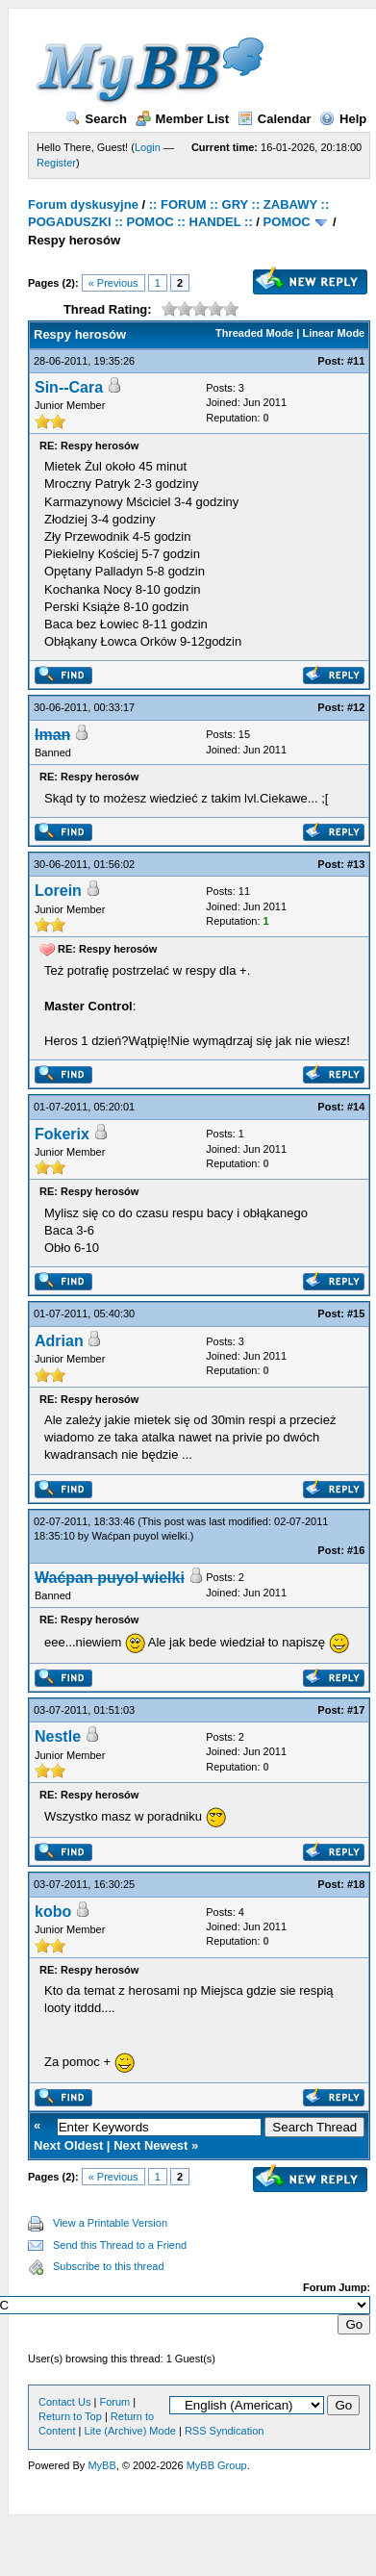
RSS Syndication (224, 2430)
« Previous (113, 283)
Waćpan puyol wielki (140, 1536)
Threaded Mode (254, 333)
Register (56, 162)
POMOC (287, 222)
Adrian (59, 1341)
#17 (355, 1710)
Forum (114, 2402)
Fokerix (62, 1134)
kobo (53, 1911)
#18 (355, 1884)
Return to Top (70, 2416)
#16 (355, 1550)
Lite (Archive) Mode (130, 2430)
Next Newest (150, 2145)
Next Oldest (68, 2145)
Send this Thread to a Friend (120, 2245)
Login (148, 147)
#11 (355, 361)
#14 (355, 1106)
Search (96, 119)
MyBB (101, 2465)
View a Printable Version (110, 2223)
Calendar (275, 119)
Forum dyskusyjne (83, 204)
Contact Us (64, 2402)
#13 (355, 864)
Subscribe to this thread (108, 2266)
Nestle (58, 1736)
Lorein (58, 890)
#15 (355, 1313)
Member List (183, 119)
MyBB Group (217, 2465)
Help (342, 119)
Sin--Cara (69, 387)
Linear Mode (333, 333)
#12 (355, 707)
